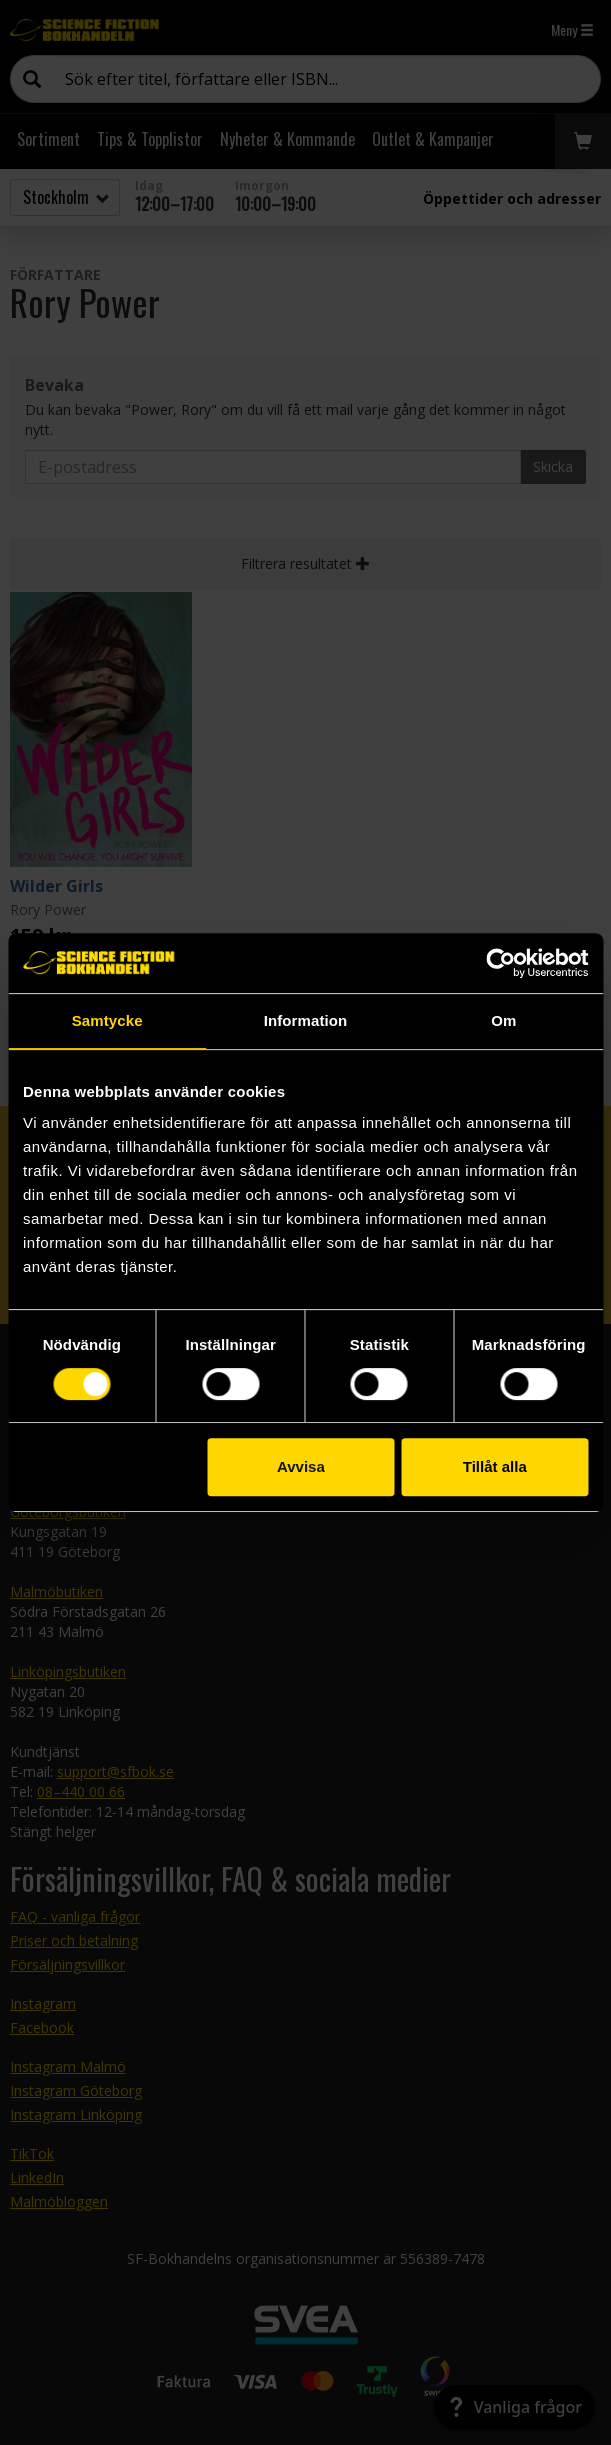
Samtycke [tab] (107, 1020)
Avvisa (301, 1466)
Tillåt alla (495, 1466)
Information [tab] (306, 1020)
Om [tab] (503, 1020)
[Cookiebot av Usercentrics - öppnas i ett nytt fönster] (500, 963)
